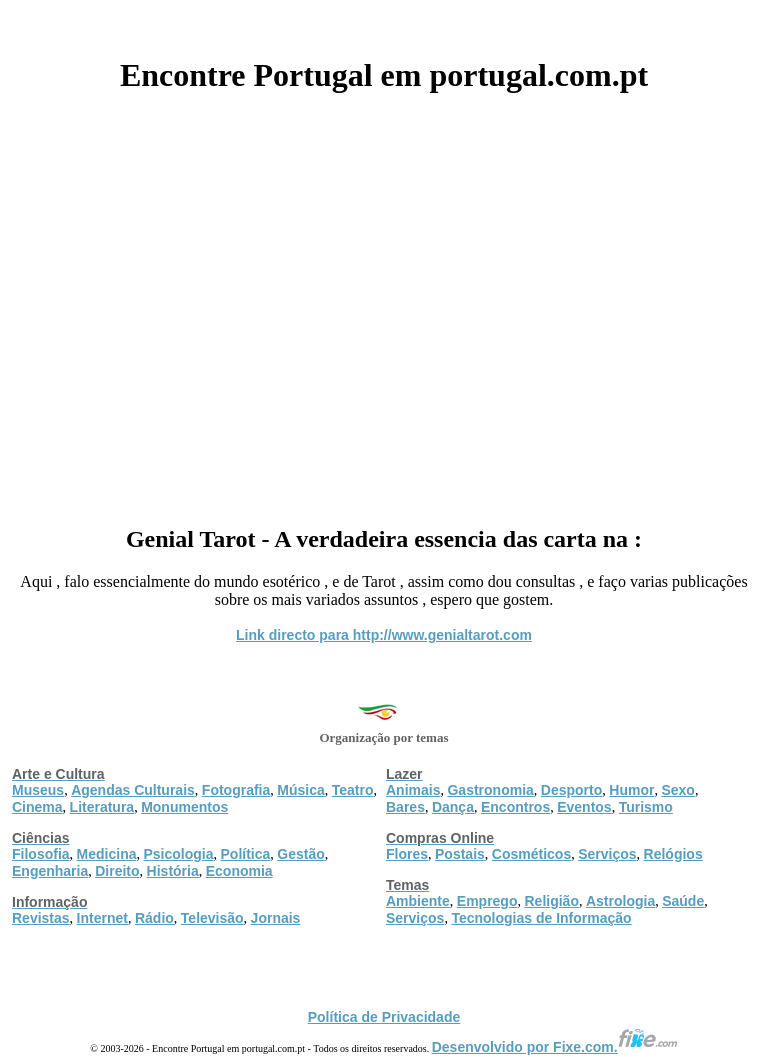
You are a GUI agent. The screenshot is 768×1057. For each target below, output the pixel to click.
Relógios (673, 854)
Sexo (677, 790)
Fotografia (236, 790)
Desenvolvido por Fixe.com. (555, 1047)
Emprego (487, 901)
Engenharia (50, 871)
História (173, 871)
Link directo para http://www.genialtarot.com (384, 635)
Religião (551, 901)
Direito (117, 871)
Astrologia (620, 901)
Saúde (683, 901)
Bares (405, 807)
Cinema (37, 807)
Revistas (41, 918)
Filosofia (41, 854)
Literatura (102, 807)
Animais (413, 790)
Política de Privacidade (384, 1017)
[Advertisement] (384, 302)
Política (246, 854)
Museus (38, 790)
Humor (631, 790)
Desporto (571, 790)
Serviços (607, 854)
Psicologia (178, 854)
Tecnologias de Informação (541, 918)
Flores (407, 854)
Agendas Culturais (133, 790)
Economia (239, 871)
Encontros (515, 807)
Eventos (584, 807)
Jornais (276, 918)
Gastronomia (490, 790)
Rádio (154, 918)
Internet (102, 918)
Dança (453, 807)
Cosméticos (531, 854)
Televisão (212, 918)
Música (300, 790)
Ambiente (418, 901)
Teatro (353, 790)
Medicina (107, 854)
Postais (460, 854)
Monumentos (184, 807)
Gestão (300, 854)
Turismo (646, 807)
